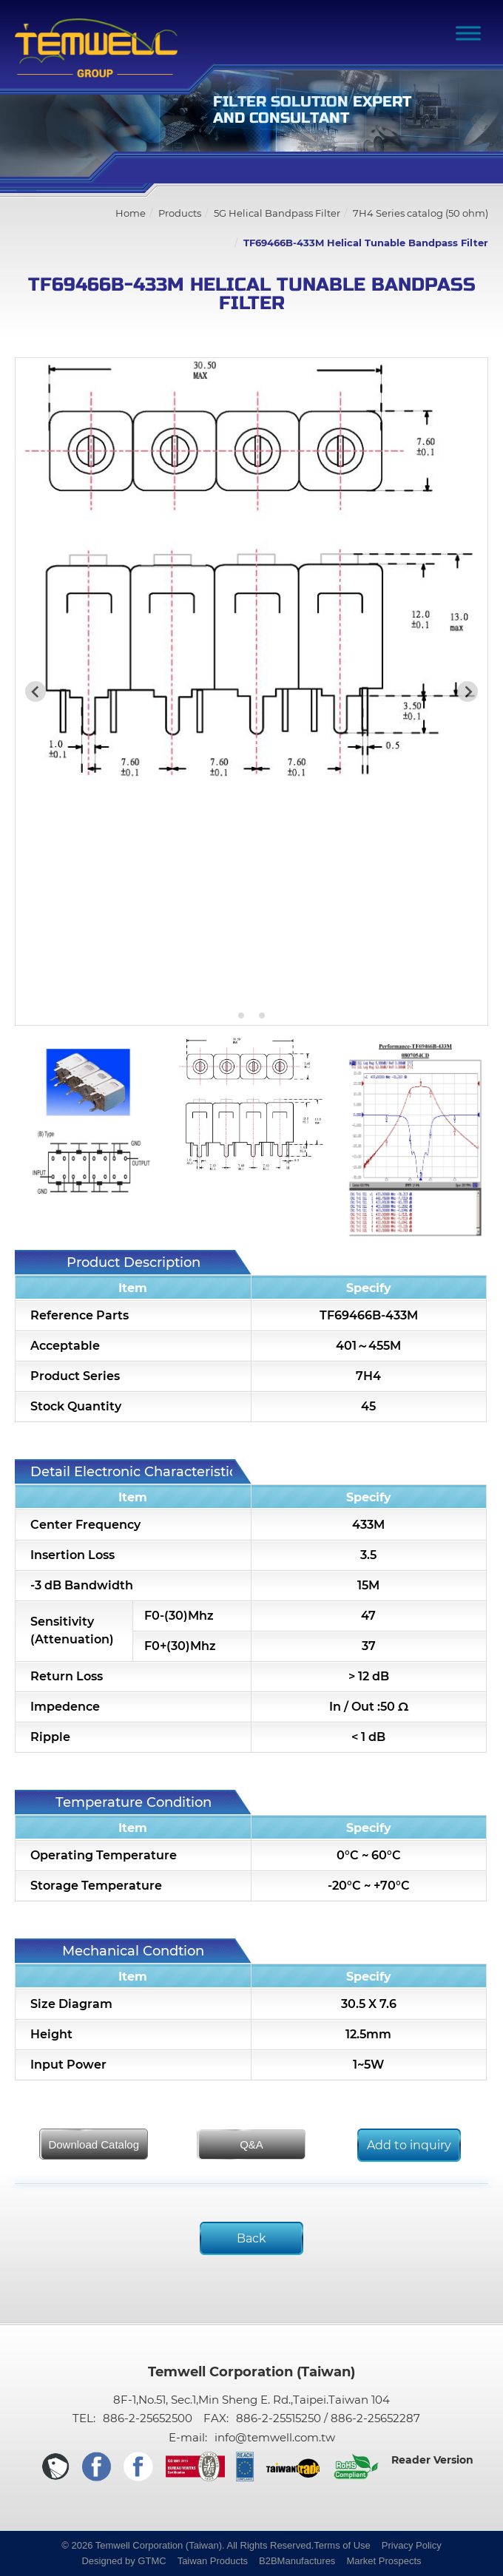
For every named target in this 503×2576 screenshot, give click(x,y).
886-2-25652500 (147, 2418)
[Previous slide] (35, 691)
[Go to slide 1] (241, 1015)
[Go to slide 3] (262, 1015)
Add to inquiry (409, 2145)
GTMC (152, 2560)
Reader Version (432, 2460)
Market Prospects (383, 2560)
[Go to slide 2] (251, 1016)
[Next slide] (467, 691)
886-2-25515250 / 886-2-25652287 (328, 2418)
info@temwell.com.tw (275, 2437)
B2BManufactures (297, 2560)
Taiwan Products (213, 2560)
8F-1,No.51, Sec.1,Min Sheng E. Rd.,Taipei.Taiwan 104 (251, 2400)
